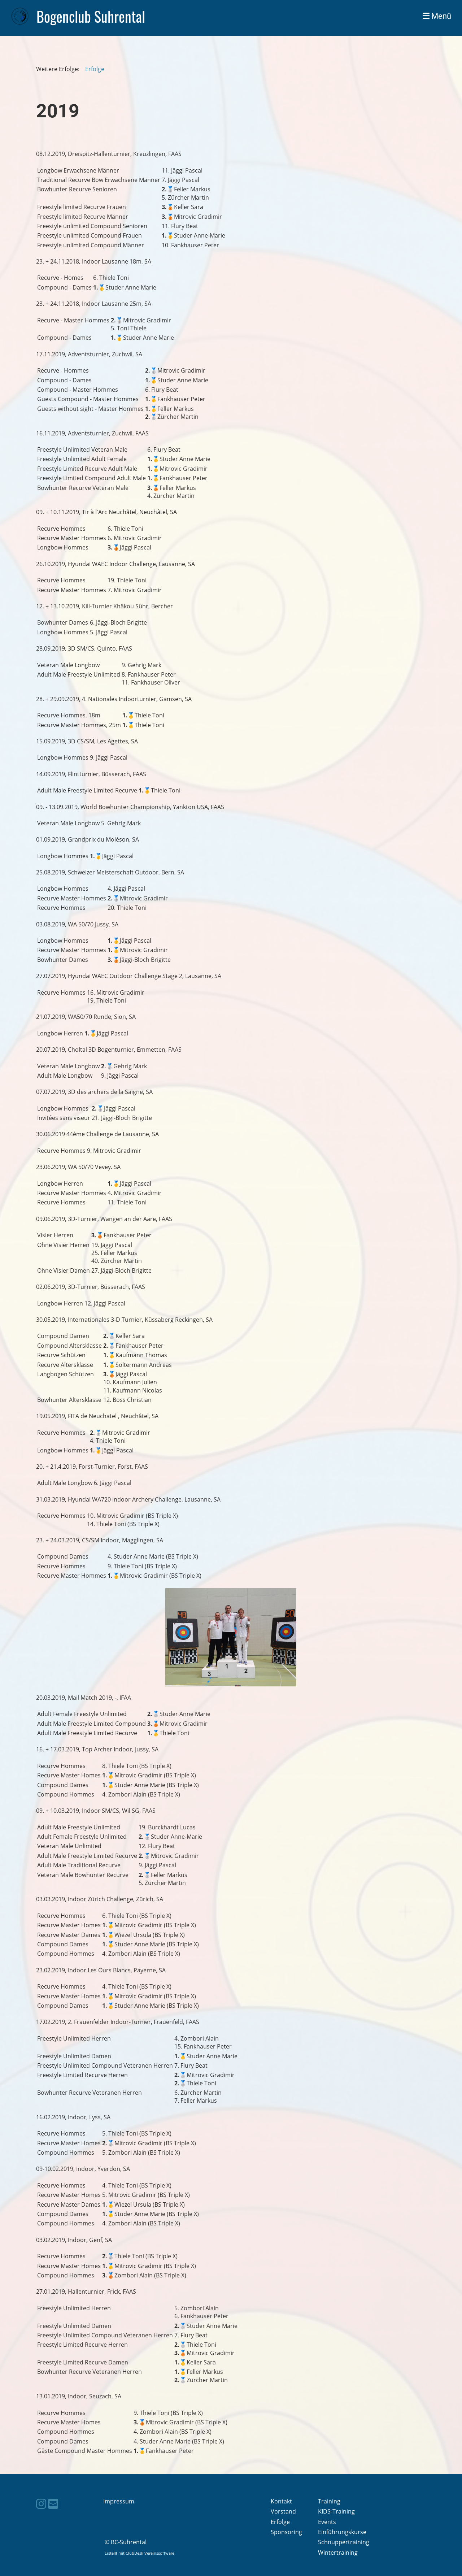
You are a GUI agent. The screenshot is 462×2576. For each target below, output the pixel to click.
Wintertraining (338, 2553)
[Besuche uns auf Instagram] (41, 2503)
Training (329, 2501)
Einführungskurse (342, 2532)
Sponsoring (286, 2532)
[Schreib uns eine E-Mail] (53, 2503)
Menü (437, 16)
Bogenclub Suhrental (90, 16)
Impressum (118, 2501)
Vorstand (283, 2511)
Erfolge (94, 69)
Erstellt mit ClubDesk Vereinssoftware (139, 2553)
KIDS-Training (336, 2511)
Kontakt (281, 2501)
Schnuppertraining (343, 2542)
